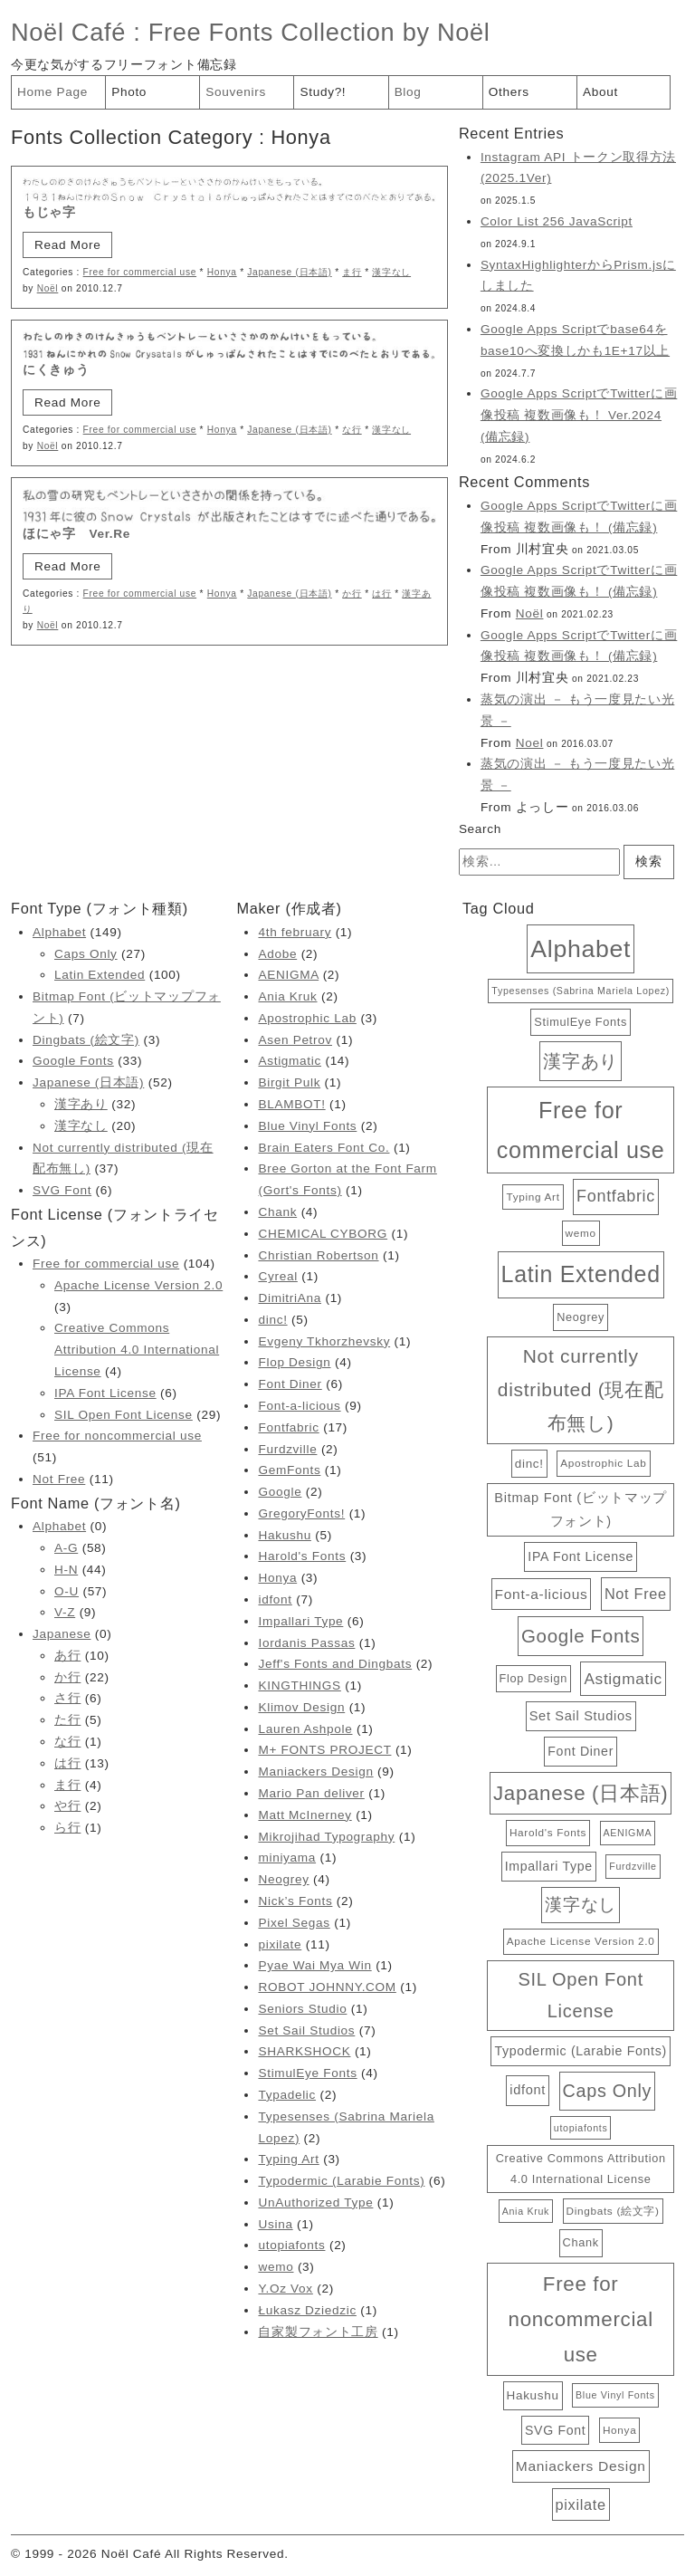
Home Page (52, 92)
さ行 (67, 1698)
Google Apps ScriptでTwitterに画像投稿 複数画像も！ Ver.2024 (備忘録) (579, 415)
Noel (530, 743)
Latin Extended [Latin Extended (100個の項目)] (581, 1274)
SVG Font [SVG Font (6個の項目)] (555, 2430)
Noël (48, 288)
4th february (294, 932)
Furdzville (287, 1449)
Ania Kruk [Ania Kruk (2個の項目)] (525, 2211)
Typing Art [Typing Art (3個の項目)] (532, 1196)
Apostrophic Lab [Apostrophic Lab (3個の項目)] (603, 1463)
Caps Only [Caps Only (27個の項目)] (607, 2091)
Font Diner (289, 1384)
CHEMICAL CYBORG (322, 1233)
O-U (66, 1591)
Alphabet (59, 932)
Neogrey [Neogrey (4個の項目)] (581, 1317)
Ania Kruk (287, 996)
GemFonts (289, 1470)
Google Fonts (73, 1061)
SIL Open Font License (123, 1415)
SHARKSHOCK (304, 2051)
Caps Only (86, 954)
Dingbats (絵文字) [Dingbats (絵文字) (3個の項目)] (613, 2211)
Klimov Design (301, 1707)
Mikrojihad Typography (326, 1836)
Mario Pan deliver (311, 1793)
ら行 (67, 1827)
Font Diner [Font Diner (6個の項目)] (580, 1751)
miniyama (287, 1857)
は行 (381, 594)
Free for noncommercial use (117, 1435)
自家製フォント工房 (317, 2332)
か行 (351, 594)
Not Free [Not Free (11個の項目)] (636, 1593)
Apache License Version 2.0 (138, 1285)
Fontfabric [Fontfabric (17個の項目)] (615, 1196)
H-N (66, 1569)
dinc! (272, 1319)
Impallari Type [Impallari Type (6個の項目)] (549, 1866)
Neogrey (283, 1879)
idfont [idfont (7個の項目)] (527, 2090)
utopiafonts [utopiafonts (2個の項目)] (581, 2127)
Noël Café (68, 32)
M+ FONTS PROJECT (324, 1750)
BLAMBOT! (291, 1104)
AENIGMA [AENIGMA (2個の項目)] (628, 1832)
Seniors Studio (302, 2009)
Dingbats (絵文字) (86, 1040)
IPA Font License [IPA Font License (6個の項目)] (580, 1556)
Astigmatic (289, 1061)
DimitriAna (289, 1298)
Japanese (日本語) (289, 272)
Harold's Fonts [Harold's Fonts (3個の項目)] (547, 1832)
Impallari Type (300, 1621)
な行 (351, 430)
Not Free (59, 1479)
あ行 (67, 1655)
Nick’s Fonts (295, 1901)
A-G (66, 1548)
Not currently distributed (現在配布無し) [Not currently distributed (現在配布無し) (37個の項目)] (581, 1389)
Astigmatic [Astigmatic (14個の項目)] (623, 1679)
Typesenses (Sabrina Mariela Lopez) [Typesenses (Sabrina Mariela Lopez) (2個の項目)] (580, 990)
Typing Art (288, 2159)
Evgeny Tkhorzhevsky (324, 1341)
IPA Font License (105, 1393)
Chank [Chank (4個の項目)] (581, 2242)
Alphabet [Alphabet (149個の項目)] (580, 948)
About (600, 92)
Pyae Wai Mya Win (314, 1965)
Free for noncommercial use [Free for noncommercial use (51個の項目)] (581, 2319)
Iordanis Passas (306, 1643)
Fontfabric (288, 1427)
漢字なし (391, 272)
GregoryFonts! (301, 1513)
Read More (67, 245)
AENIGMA (288, 975)
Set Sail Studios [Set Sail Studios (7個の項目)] (581, 1716)
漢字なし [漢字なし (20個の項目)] (580, 1904)
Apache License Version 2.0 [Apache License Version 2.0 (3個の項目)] (581, 1941)
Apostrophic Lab (307, 1018)
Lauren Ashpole (305, 1729)
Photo (129, 92)
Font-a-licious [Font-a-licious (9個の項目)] (541, 1594)
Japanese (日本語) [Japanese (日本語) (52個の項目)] (580, 1793)
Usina (275, 2224)
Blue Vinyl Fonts (307, 1126)
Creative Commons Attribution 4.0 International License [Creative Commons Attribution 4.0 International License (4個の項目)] (581, 2168)
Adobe (277, 954)
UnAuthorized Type (315, 2202)
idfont (274, 1599)
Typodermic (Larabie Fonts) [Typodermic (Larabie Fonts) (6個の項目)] (580, 2051)
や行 (67, 1806)
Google (279, 1492)
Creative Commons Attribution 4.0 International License (136, 1349)
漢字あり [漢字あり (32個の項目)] (580, 1060)
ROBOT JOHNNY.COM (326, 1987)
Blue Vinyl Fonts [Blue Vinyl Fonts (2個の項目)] (615, 2394)
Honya (222, 272)
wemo (275, 2267)
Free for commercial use (139, 272)
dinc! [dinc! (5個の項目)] (529, 1463)
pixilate (279, 1944)
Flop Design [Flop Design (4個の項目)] (533, 1678)
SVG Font (62, 1190)
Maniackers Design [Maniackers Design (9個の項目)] (581, 2466)
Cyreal (277, 1276)
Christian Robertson (318, 1255)
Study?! (323, 92)
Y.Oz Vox (285, 2288)
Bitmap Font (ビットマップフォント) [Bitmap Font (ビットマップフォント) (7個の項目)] (580, 1509)
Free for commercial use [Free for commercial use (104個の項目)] (581, 1130)
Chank (277, 1212)
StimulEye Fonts (307, 2073)
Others (509, 92)
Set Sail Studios (306, 2030)
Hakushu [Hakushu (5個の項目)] (533, 2395)
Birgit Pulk (289, 1082)
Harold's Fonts (302, 1556)
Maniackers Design (315, 1771)
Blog (408, 92)
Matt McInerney (304, 1815)
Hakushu (284, 1535)
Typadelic (287, 2095)
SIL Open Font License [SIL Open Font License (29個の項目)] (580, 1995)
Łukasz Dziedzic (307, 2310)
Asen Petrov (295, 1040)
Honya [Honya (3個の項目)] (619, 2430)
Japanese (61, 1634)
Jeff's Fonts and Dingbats (335, 1664)
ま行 (351, 272)
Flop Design (294, 1362)
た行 (67, 1720)
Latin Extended (99, 975)
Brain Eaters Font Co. (323, 1147)
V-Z (64, 1612)
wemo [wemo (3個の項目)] (581, 1233)
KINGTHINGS (299, 1685)
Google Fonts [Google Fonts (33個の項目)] (580, 1635)
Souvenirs (235, 92)
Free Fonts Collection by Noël (319, 32)
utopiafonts (291, 2245)
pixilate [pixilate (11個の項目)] (581, 2504)
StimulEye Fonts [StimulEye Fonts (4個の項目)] (580, 1022)
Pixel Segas (293, 1923)
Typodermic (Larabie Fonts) (341, 2181)
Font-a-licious (299, 1405)
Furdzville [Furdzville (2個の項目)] (632, 1866)
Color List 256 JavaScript (557, 221)
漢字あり (81, 1104)
